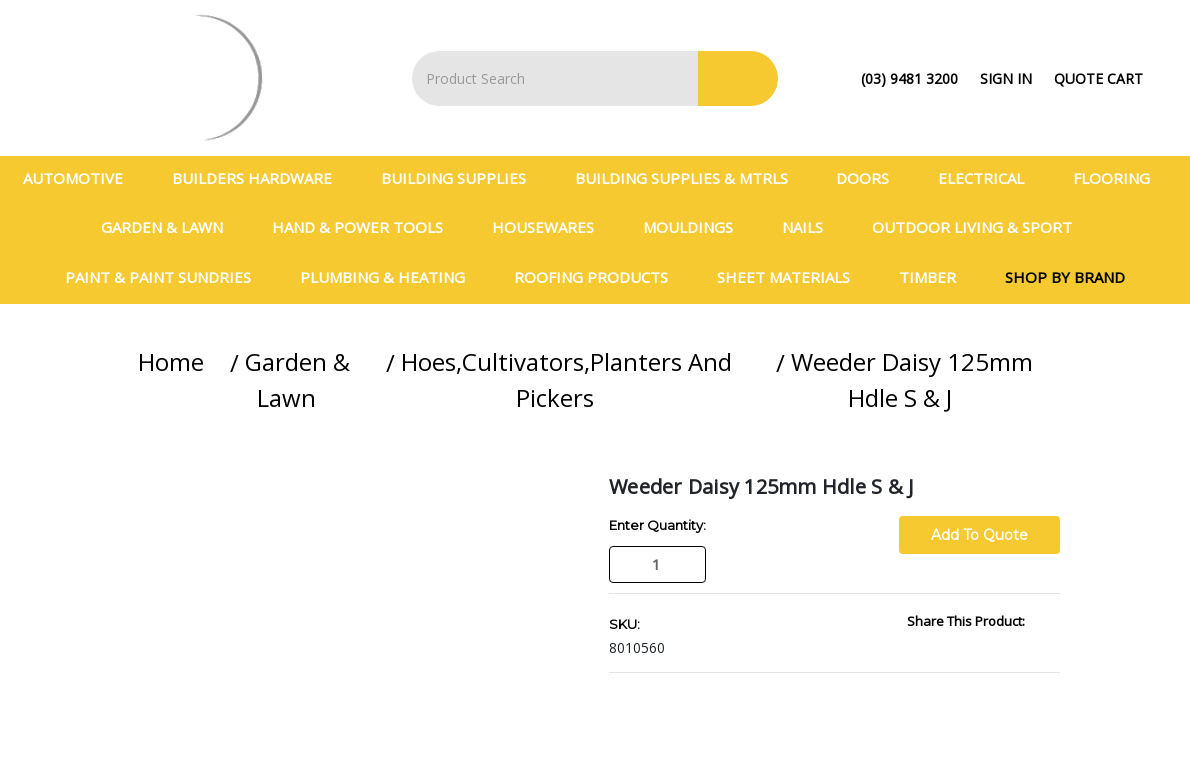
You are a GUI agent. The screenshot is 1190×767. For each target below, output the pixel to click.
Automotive (81, 178)
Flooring (1120, 178)
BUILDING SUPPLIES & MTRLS (690, 178)
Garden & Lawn (170, 227)
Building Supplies (462, 178)
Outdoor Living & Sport (980, 227)
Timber (936, 277)
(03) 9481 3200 (909, 78)
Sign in (1006, 78)
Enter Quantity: (657, 525)
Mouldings (696, 227)
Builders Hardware (260, 178)
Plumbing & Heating (391, 277)
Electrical (989, 178)
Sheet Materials (792, 277)
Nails (811, 227)
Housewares (551, 227)
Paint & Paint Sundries (166, 277)
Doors (871, 178)
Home (171, 361)
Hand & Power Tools (366, 227)
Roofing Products (599, 277)
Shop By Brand (1065, 277)
